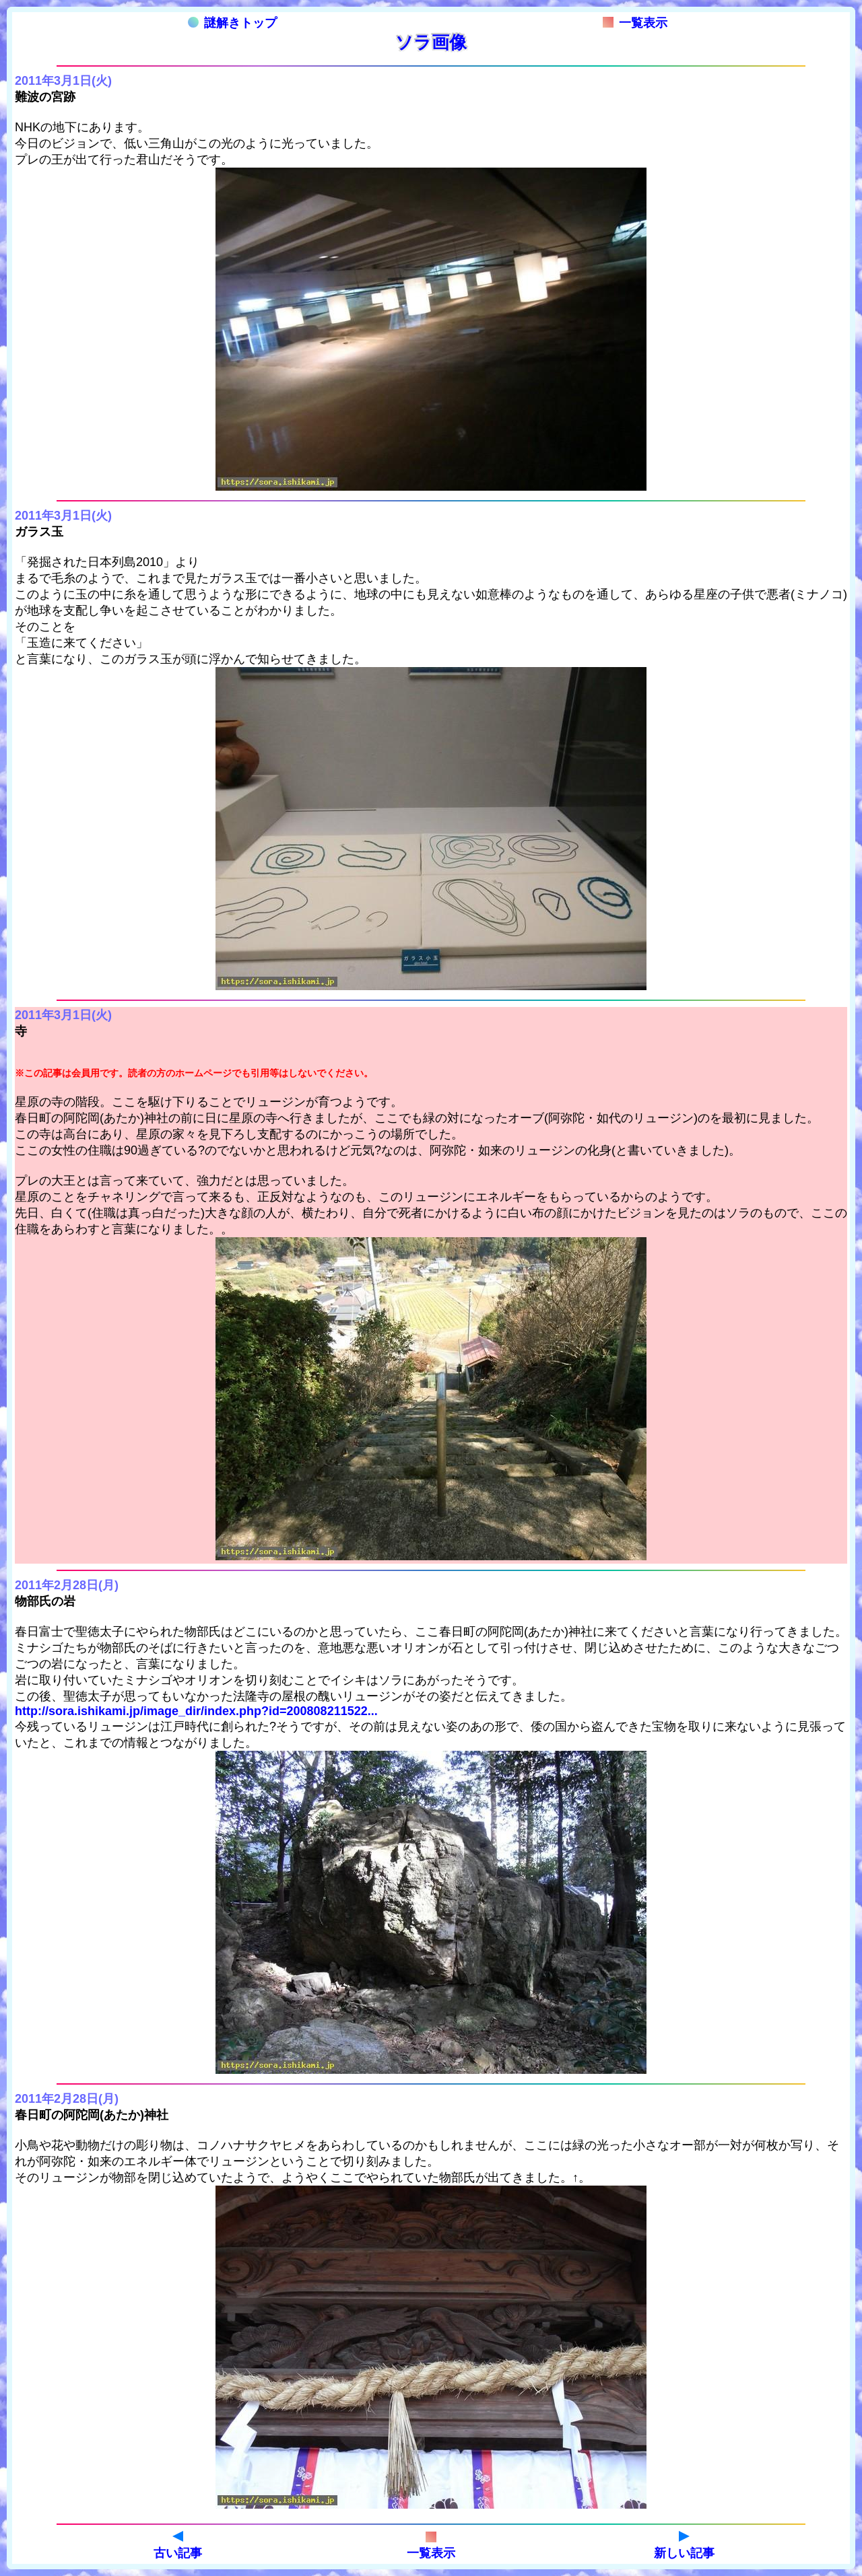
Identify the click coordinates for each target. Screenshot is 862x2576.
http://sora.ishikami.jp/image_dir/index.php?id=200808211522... (196, 1711)
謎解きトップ (232, 23)
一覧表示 (635, 23)
